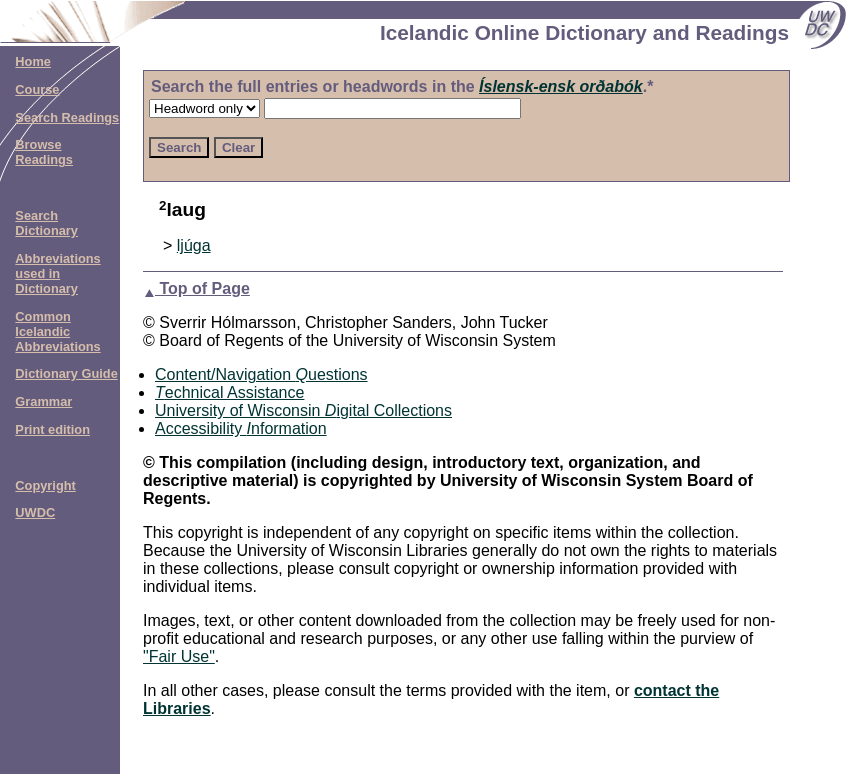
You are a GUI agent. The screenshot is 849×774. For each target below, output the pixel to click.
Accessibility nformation (241, 428)
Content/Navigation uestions (261, 374)
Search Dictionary (46, 223)
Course (37, 89)
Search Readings (67, 117)
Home (33, 61)
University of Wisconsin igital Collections (303, 410)
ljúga (194, 245)
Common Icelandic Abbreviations (57, 331)
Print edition (52, 429)
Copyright (45, 485)
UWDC (35, 512)
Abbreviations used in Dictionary (57, 273)
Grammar (43, 401)
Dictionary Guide (66, 373)
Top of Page (196, 288)
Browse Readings (44, 152)
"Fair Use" (179, 656)
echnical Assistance (229, 392)
